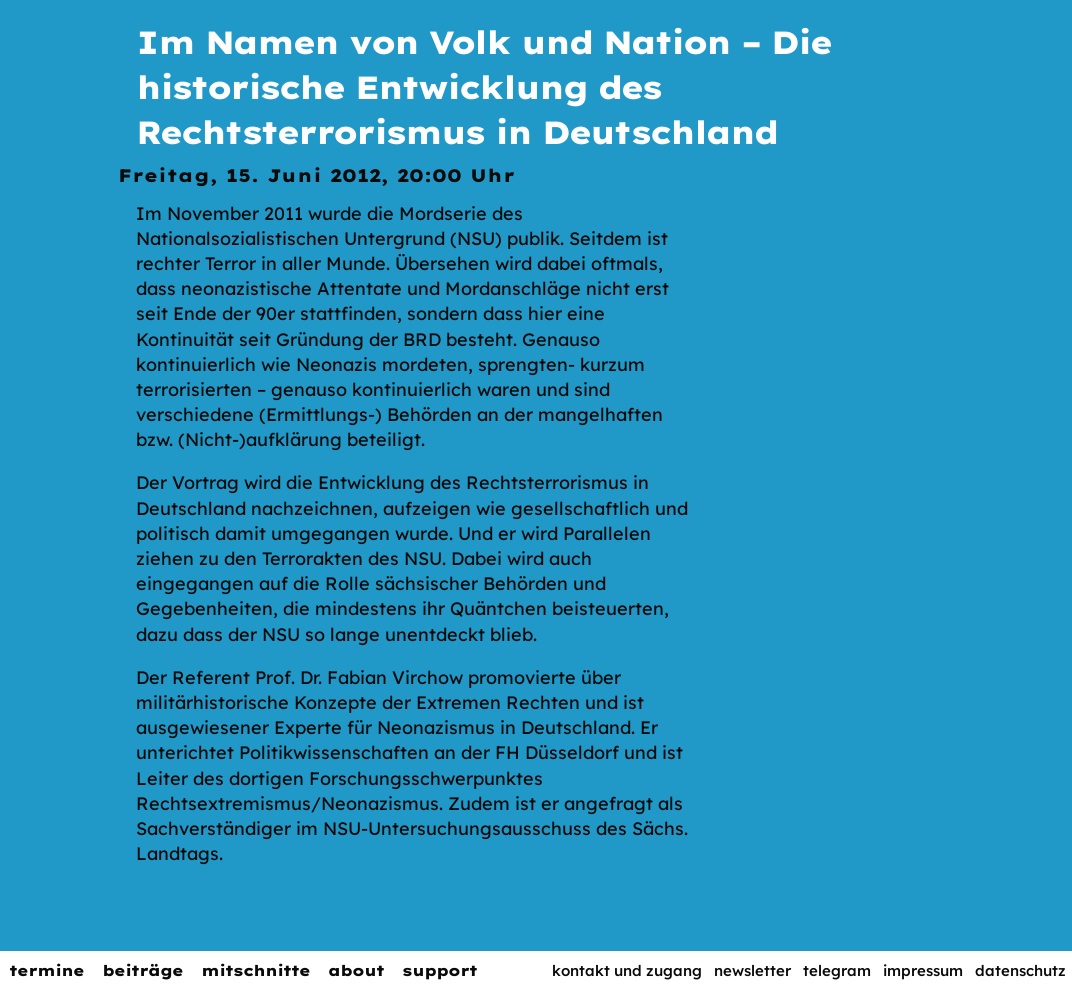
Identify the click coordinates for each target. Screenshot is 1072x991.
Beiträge (142, 970)
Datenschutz (1020, 970)
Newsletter (752, 970)
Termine (46, 970)
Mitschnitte (255, 970)
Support (439, 970)
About (356, 970)
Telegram (837, 970)
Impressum (923, 970)
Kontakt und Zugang (627, 970)
